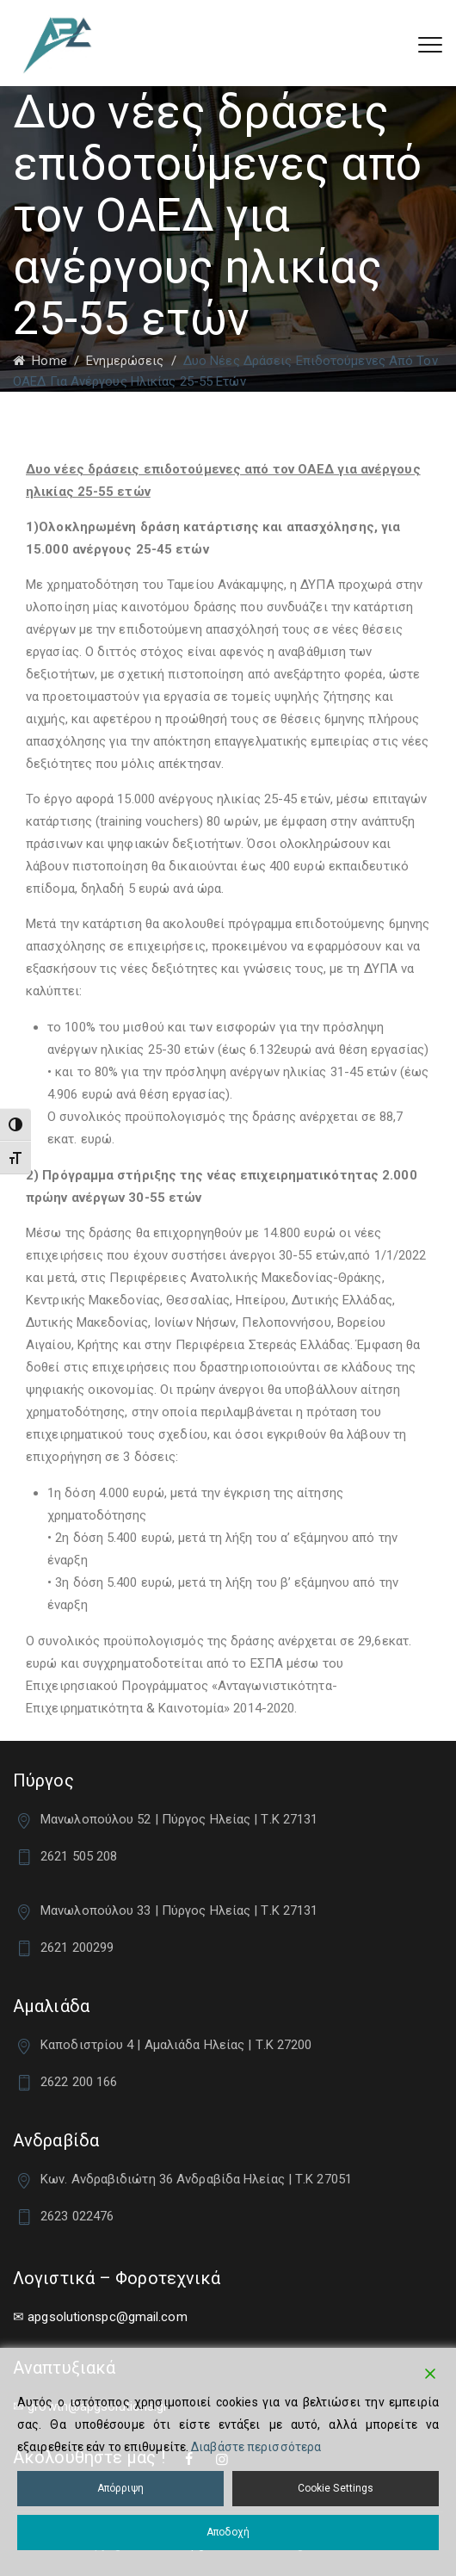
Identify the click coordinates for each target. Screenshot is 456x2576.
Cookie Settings (336, 2488)
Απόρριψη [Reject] (121, 2488)
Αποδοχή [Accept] (228, 2532)
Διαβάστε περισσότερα (256, 2447)
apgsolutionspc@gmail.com (107, 2317)
